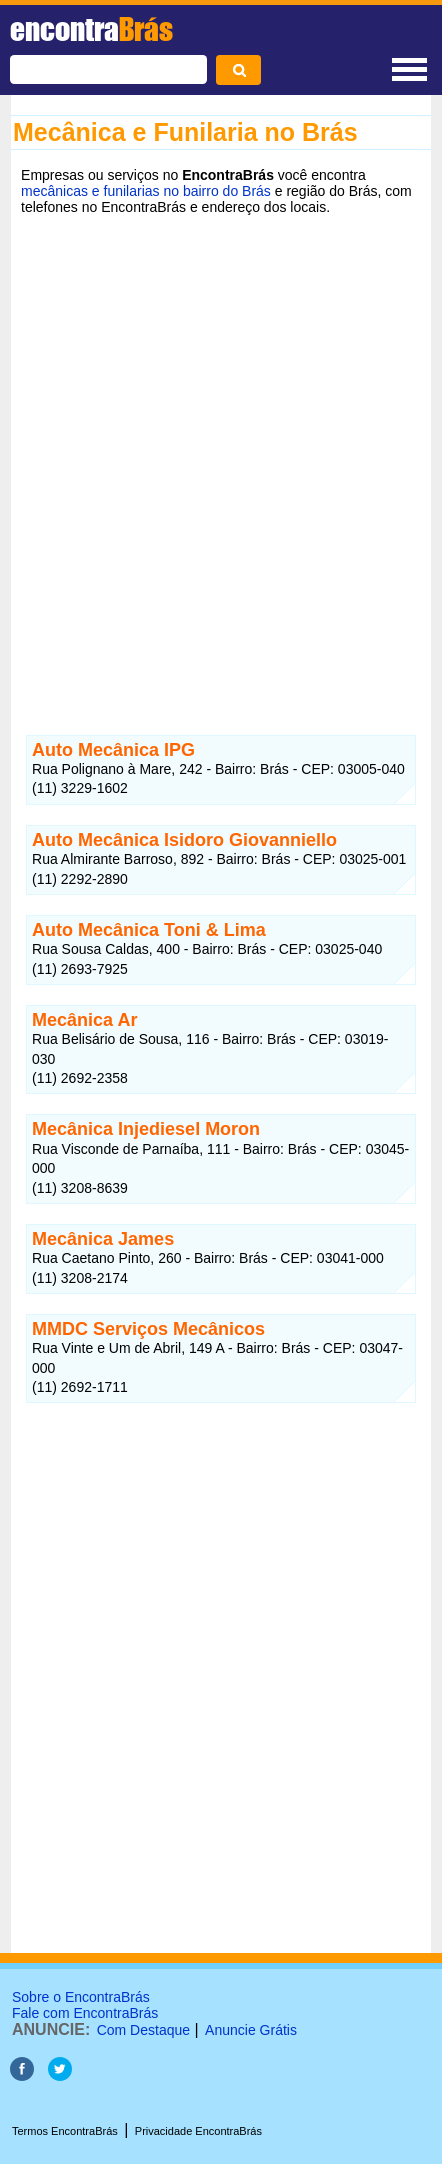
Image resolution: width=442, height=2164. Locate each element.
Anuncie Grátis (251, 2030)
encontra (91, 29)
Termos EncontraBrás (65, 2131)
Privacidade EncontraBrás (198, 2131)
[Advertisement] (221, 460)
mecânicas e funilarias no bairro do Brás (146, 191)
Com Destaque (143, 2030)
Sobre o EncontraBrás (81, 1997)
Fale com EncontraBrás (85, 2013)
